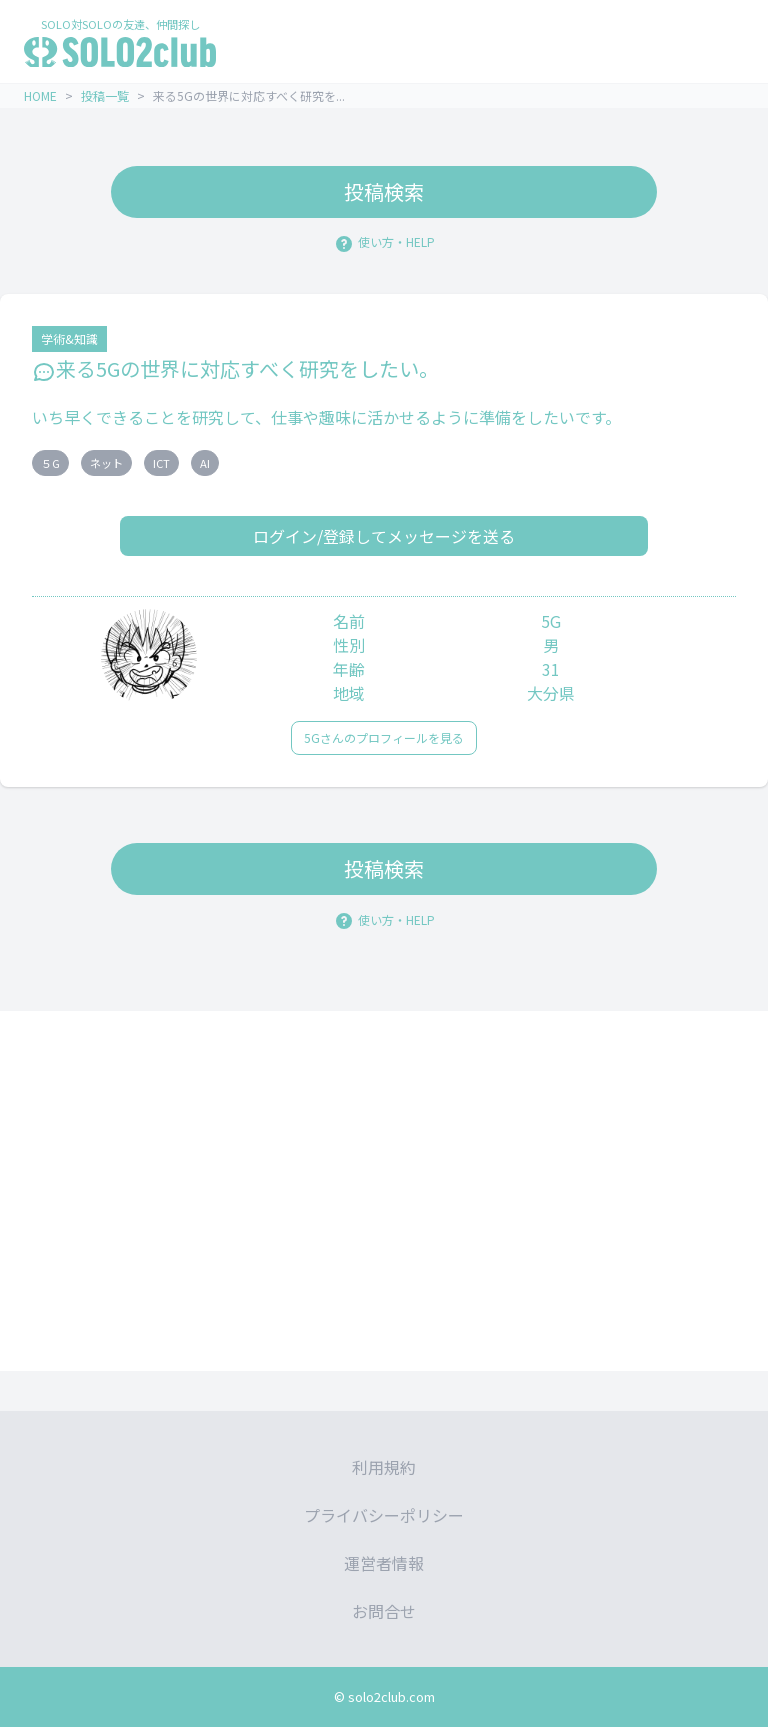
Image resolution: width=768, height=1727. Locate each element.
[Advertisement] (384, 1191)
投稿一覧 (105, 95)
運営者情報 (384, 1563)
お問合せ (384, 1611)
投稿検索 (384, 191)
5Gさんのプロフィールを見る (384, 737)
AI (205, 463)
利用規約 (384, 1467)
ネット (106, 463)
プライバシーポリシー (384, 1515)
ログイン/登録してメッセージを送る (384, 536)
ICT (161, 463)
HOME (40, 95)
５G (50, 463)
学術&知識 (69, 338)
